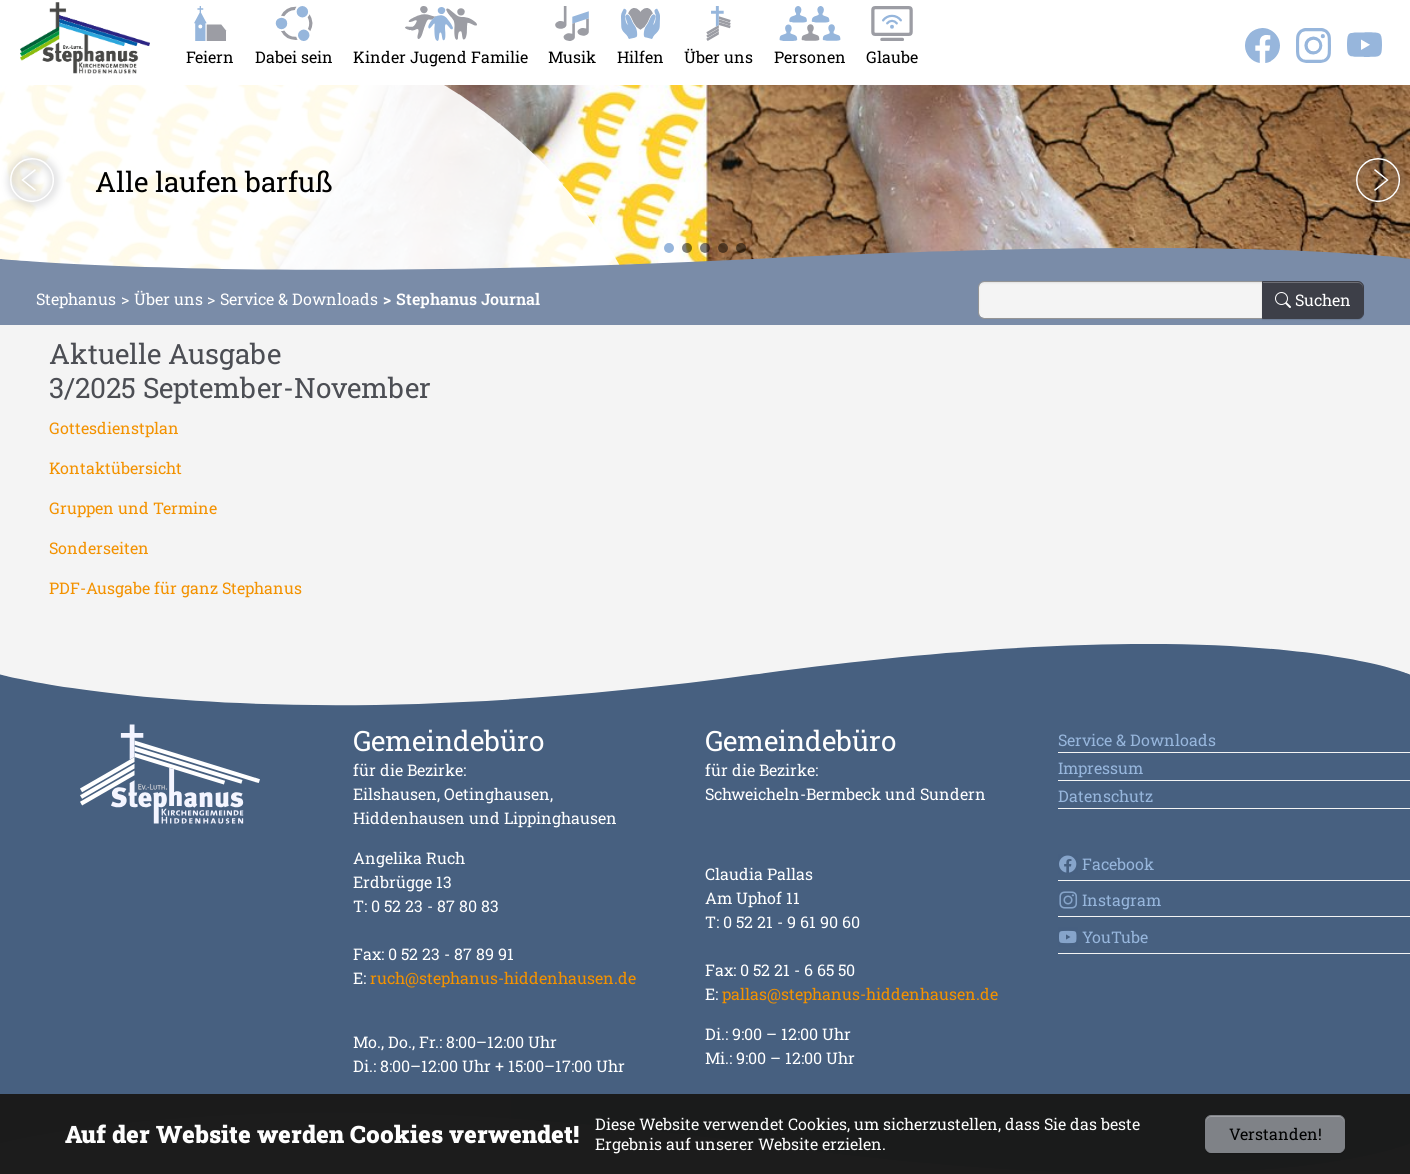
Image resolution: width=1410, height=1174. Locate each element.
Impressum (1100, 767)
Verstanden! (1275, 1133)
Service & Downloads (299, 298)
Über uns (168, 298)
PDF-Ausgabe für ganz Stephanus (175, 587)
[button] (32, 180)
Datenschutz (1105, 795)
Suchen (1313, 299)
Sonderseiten (99, 547)
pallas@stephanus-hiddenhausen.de (860, 993)
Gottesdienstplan (114, 427)
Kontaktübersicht (115, 467)
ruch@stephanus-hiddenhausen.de (503, 977)
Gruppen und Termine (133, 507)
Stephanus (76, 298)
